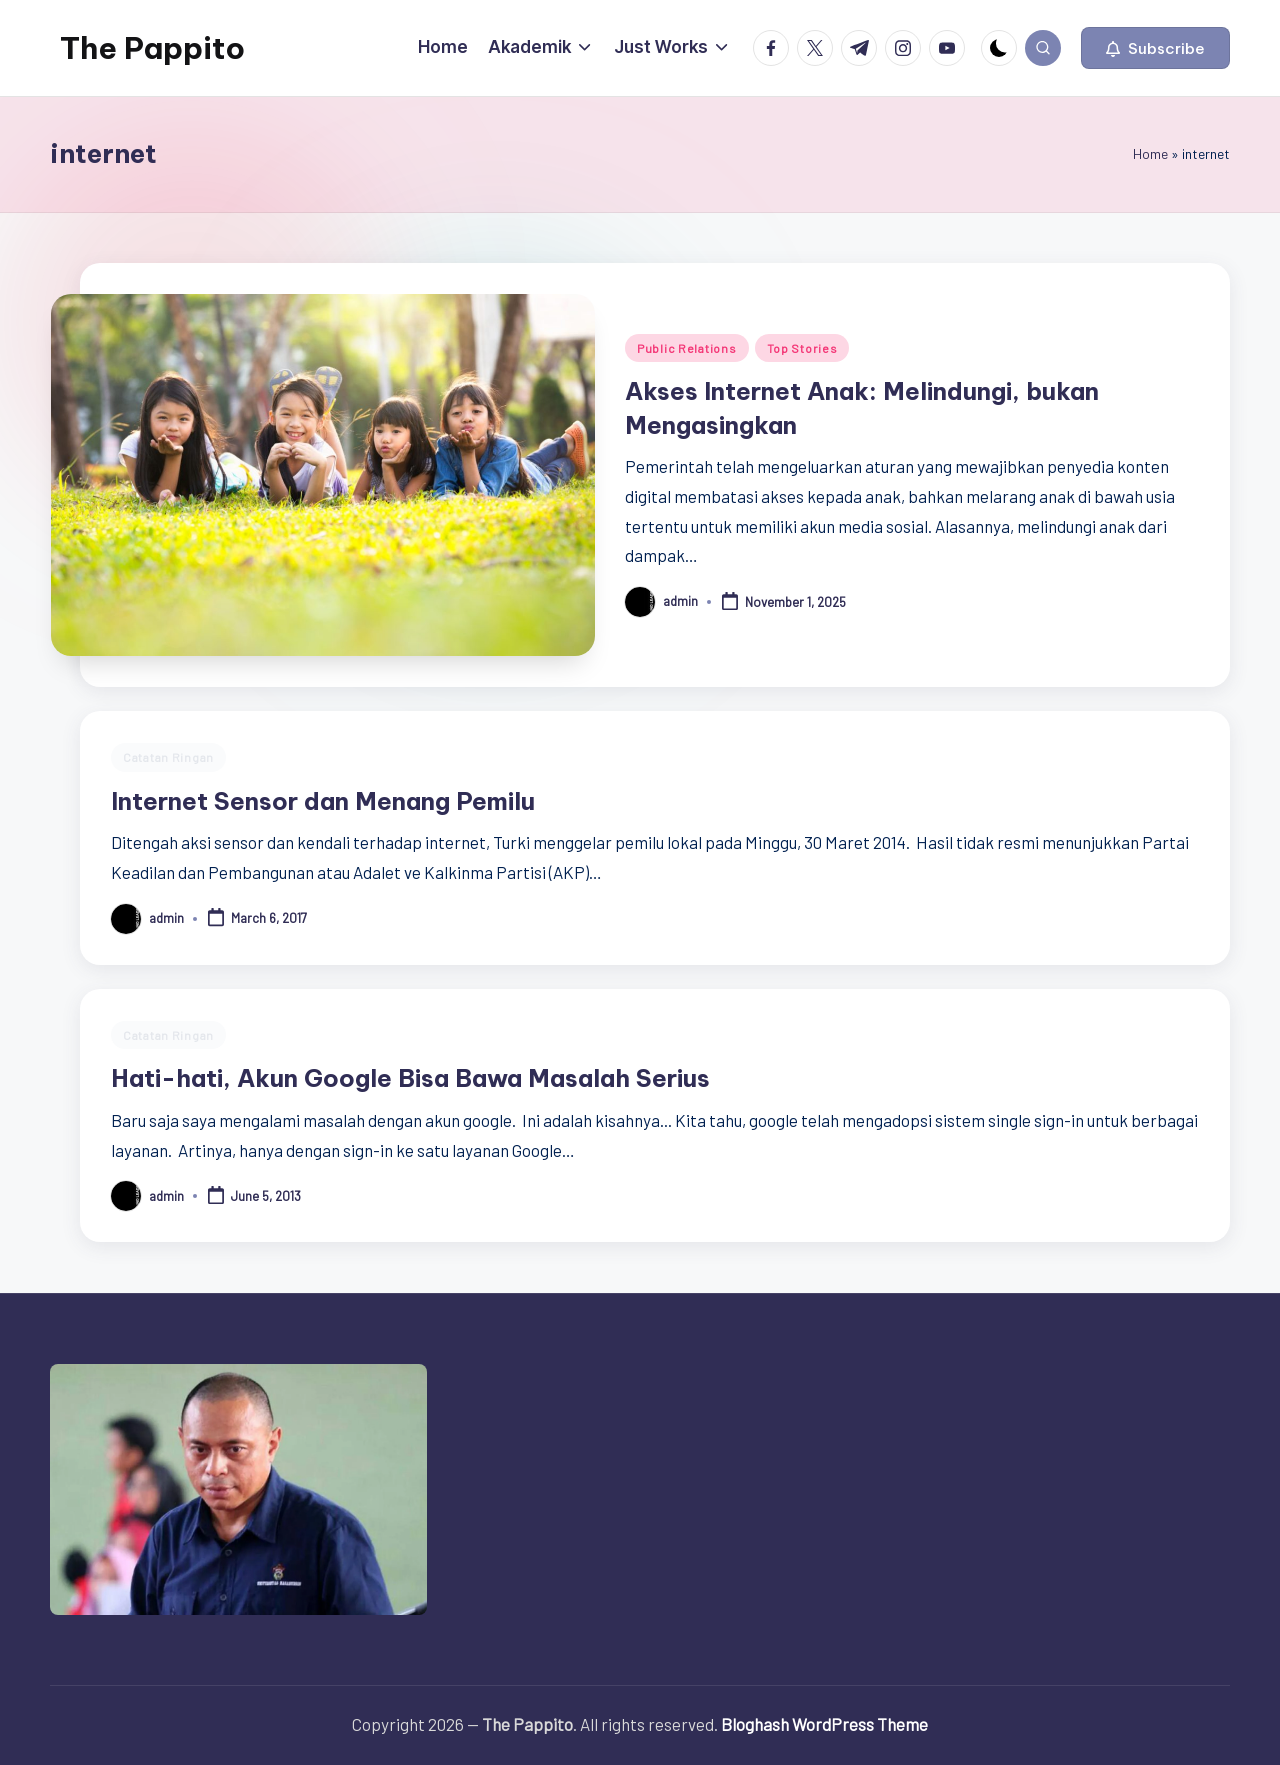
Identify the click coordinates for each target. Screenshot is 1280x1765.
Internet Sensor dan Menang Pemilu (323, 801)
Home (1150, 153)
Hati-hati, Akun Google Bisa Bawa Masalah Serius (410, 1078)
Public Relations (687, 348)
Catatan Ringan (168, 757)
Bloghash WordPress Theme (824, 1724)
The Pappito (152, 48)
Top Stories (802, 348)
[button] (1155, 48)
